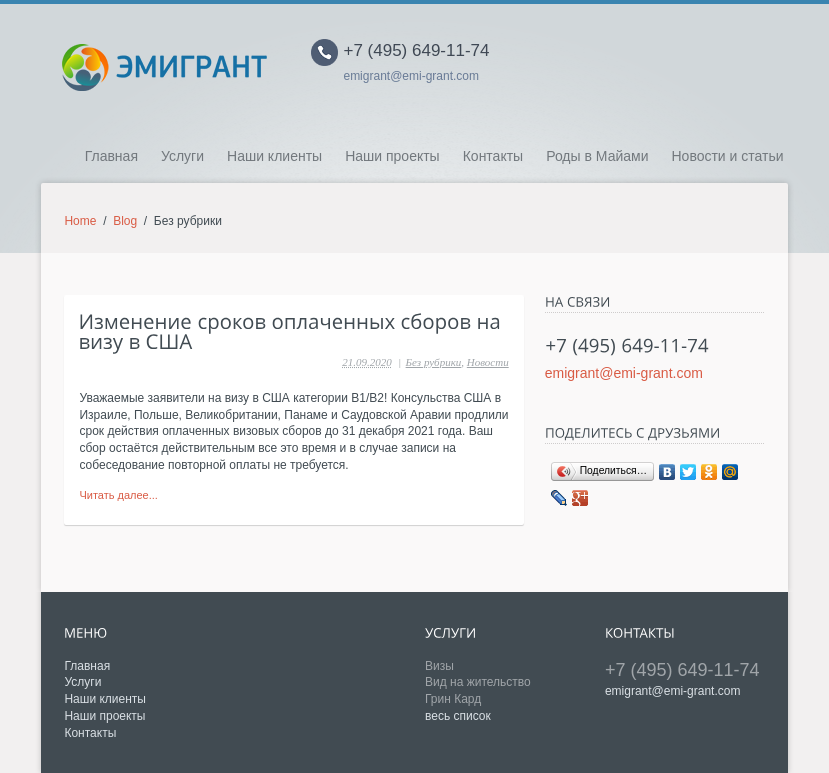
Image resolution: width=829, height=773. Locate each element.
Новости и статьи (727, 156)
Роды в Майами (597, 156)
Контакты (493, 156)
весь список (458, 716)
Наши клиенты (274, 156)
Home (80, 221)
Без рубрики (434, 362)
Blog (125, 221)
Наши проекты (392, 156)
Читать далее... (118, 495)
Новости (488, 362)
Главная (111, 156)
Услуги (182, 156)
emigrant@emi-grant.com (411, 76)
